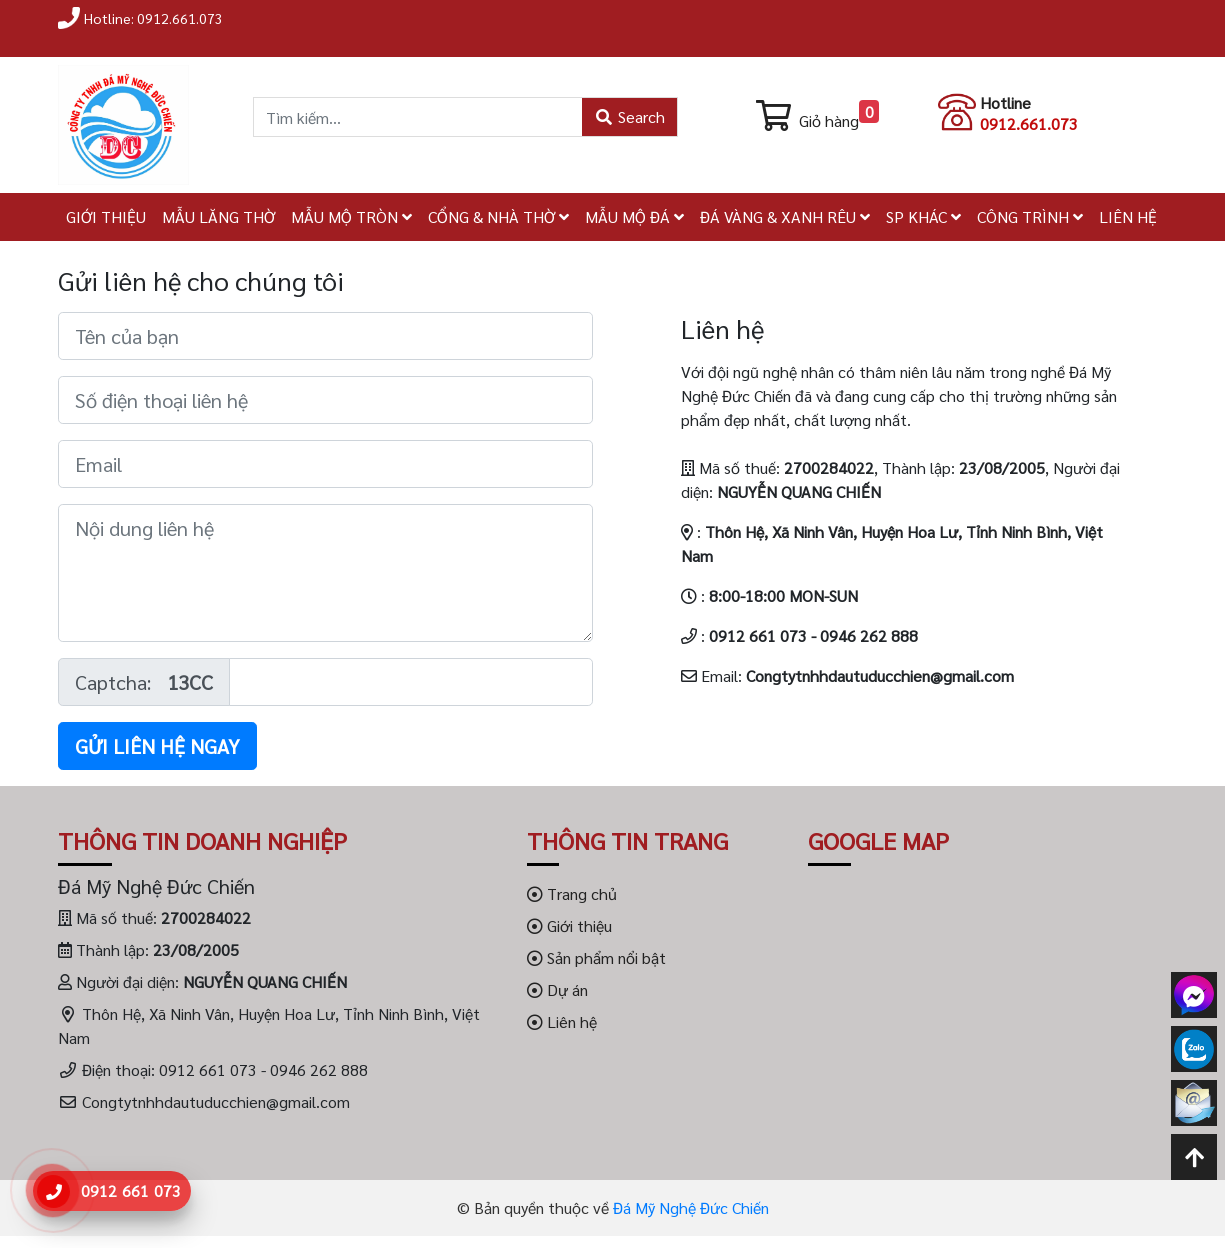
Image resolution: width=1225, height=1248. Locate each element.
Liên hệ (562, 1021)
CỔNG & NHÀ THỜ (498, 216)
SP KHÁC (923, 216)
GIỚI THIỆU (106, 216)
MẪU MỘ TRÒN (351, 216)
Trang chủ (572, 893)
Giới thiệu (569, 925)
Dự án (557, 989)
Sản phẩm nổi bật (596, 957)
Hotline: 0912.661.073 (153, 18)
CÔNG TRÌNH (1030, 216)
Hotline (1005, 102)
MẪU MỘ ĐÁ (634, 216)
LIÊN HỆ (1128, 216)
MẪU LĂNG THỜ (218, 216)
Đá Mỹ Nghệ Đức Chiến (691, 1207)
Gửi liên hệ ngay (157, 746)
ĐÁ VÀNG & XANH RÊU (785, 216)
